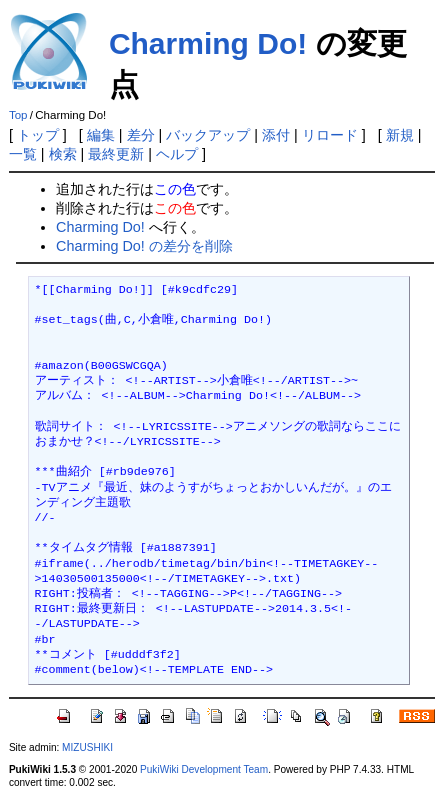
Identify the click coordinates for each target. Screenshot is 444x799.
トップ (38, 135)
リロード (330, 135)
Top (18, 115)
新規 (400, 135)
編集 (101, 135)
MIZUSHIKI (87, 747)
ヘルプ (177, 154)
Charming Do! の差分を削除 (144, 246)
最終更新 (116, 154)
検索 (63, 154)
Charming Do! (208, 43)
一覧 (23, 154)
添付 (276, 135)
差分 (141, 135)
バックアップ (208, 135)
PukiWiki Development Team (204, 769)
